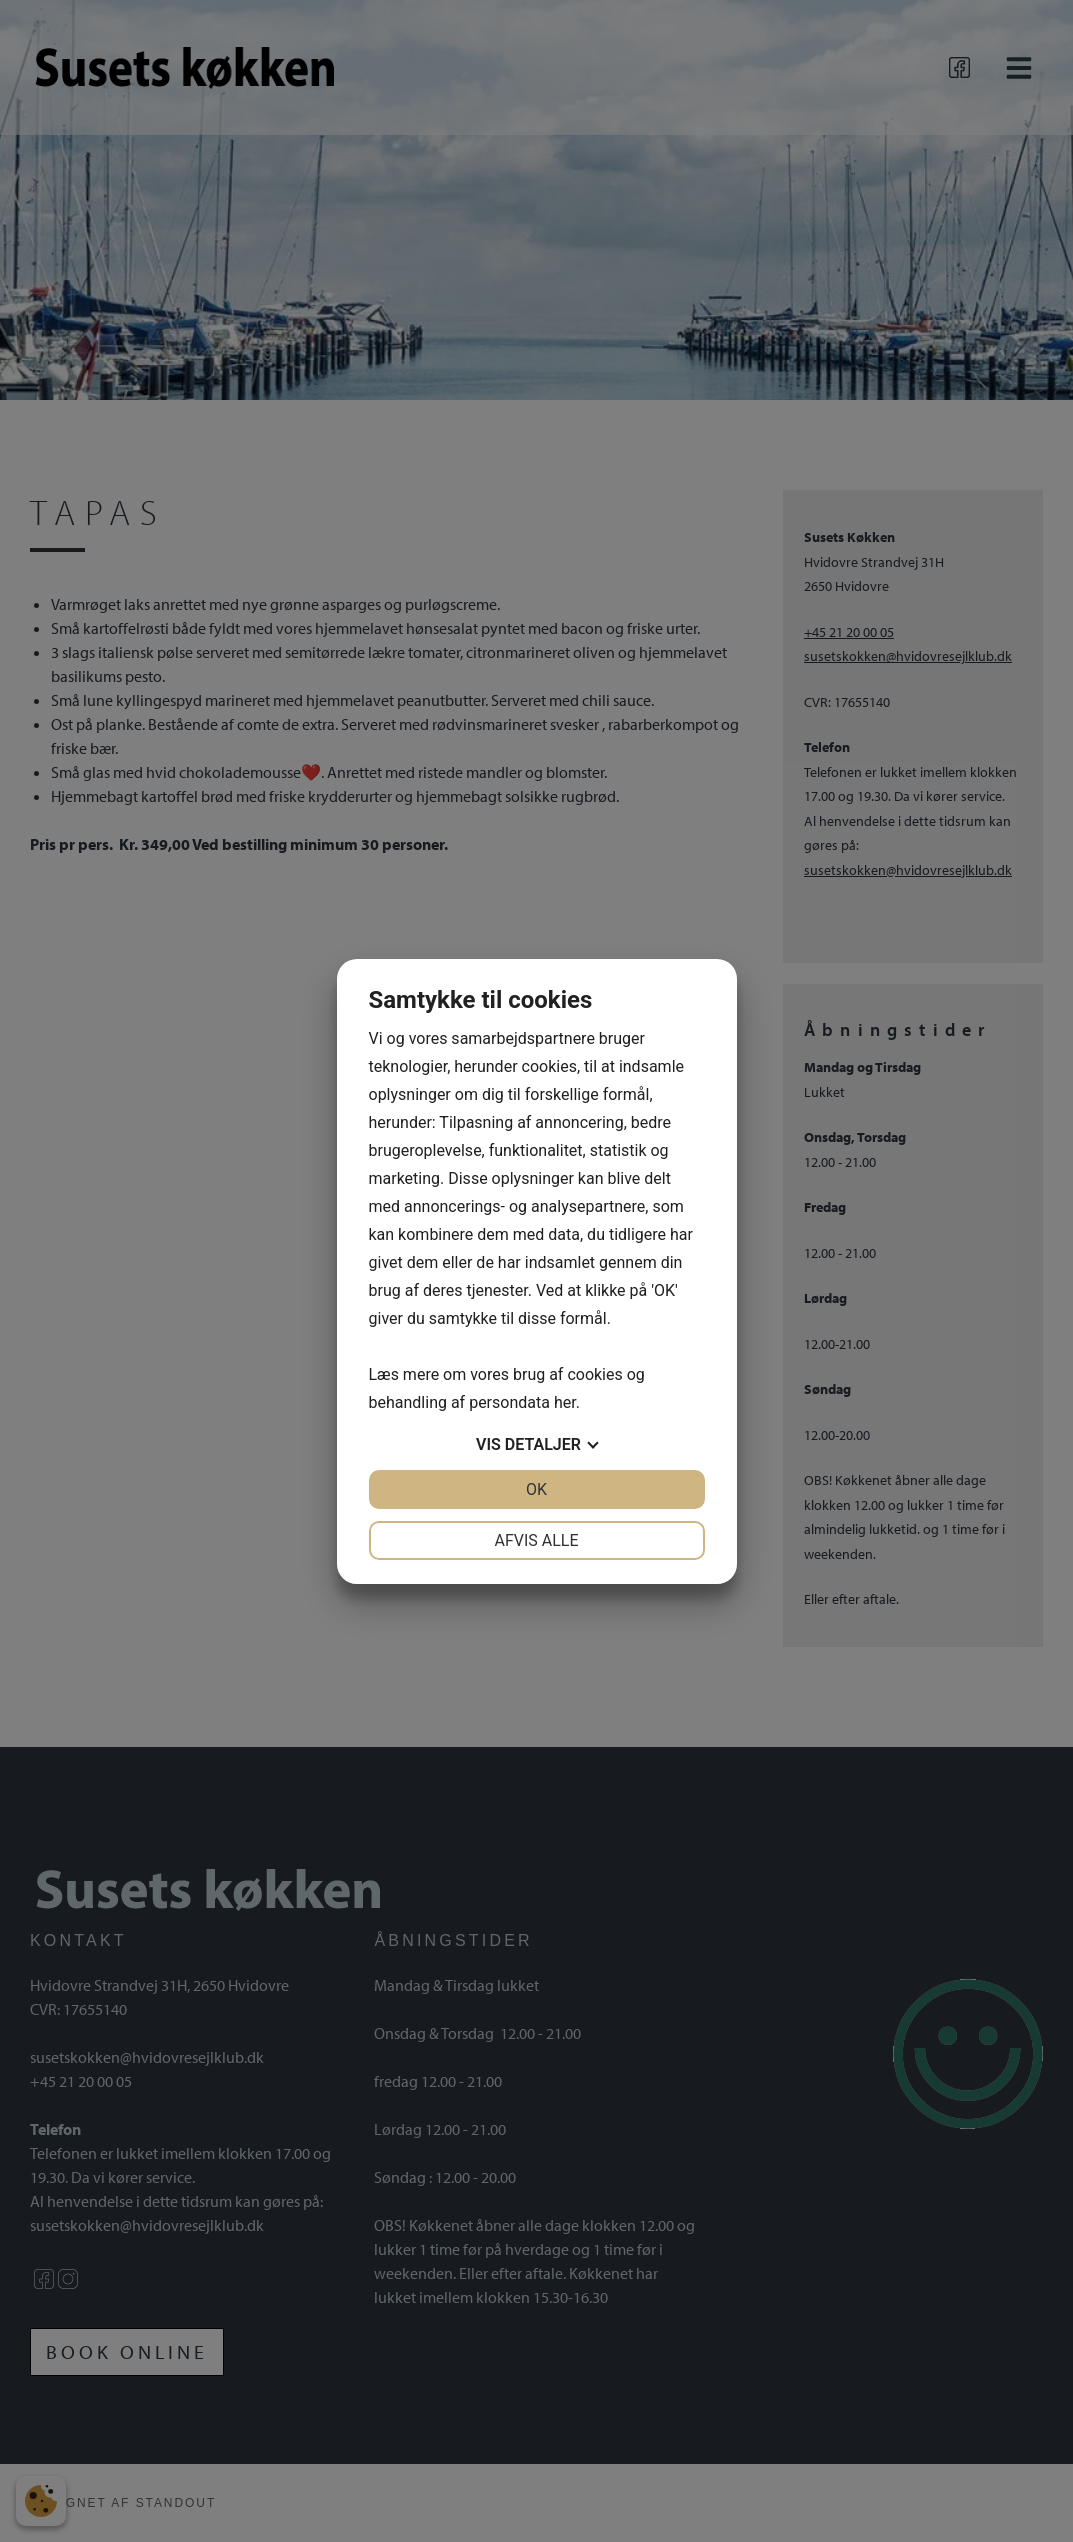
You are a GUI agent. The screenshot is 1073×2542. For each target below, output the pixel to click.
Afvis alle (536, 1540)
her (565, 1402)
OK (536, 1489)
